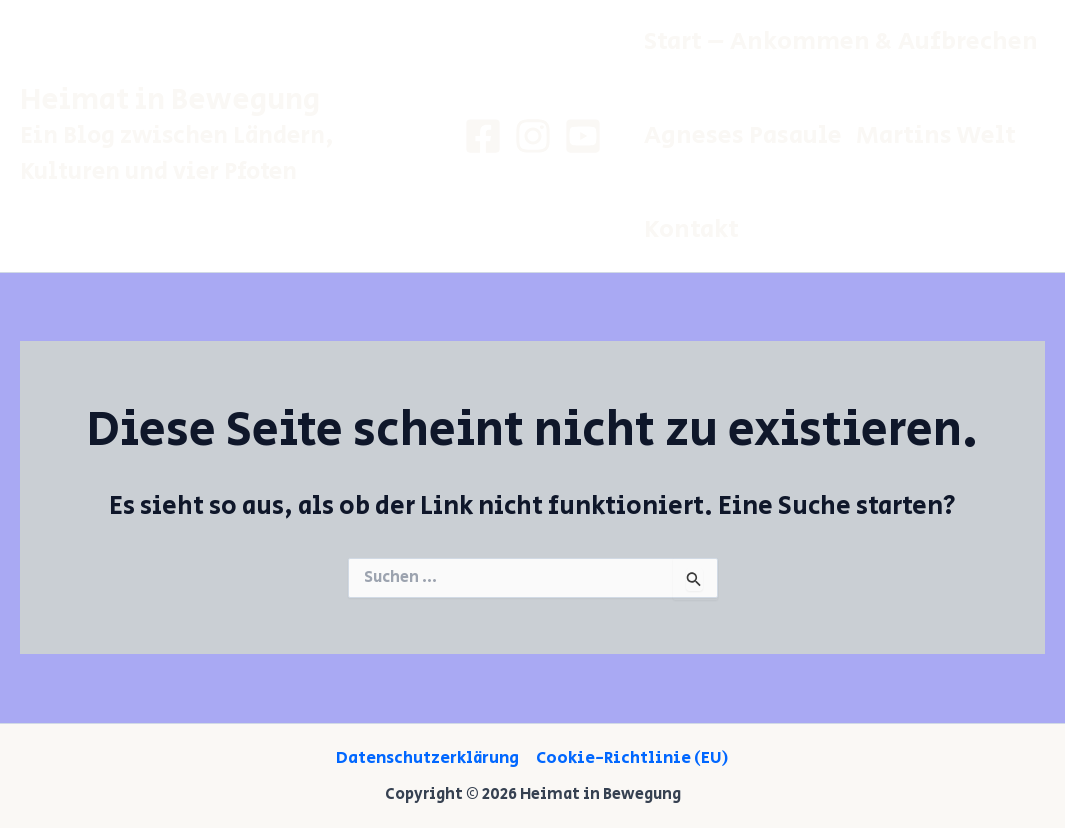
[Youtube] (583, 136)
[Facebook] (483, 136)
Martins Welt (936, 135)
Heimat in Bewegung (170, 100)
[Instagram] (533, 136)
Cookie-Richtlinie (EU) (632, 758)
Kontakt (691, 229)
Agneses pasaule (743, 135)
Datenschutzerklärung (427, 758)
